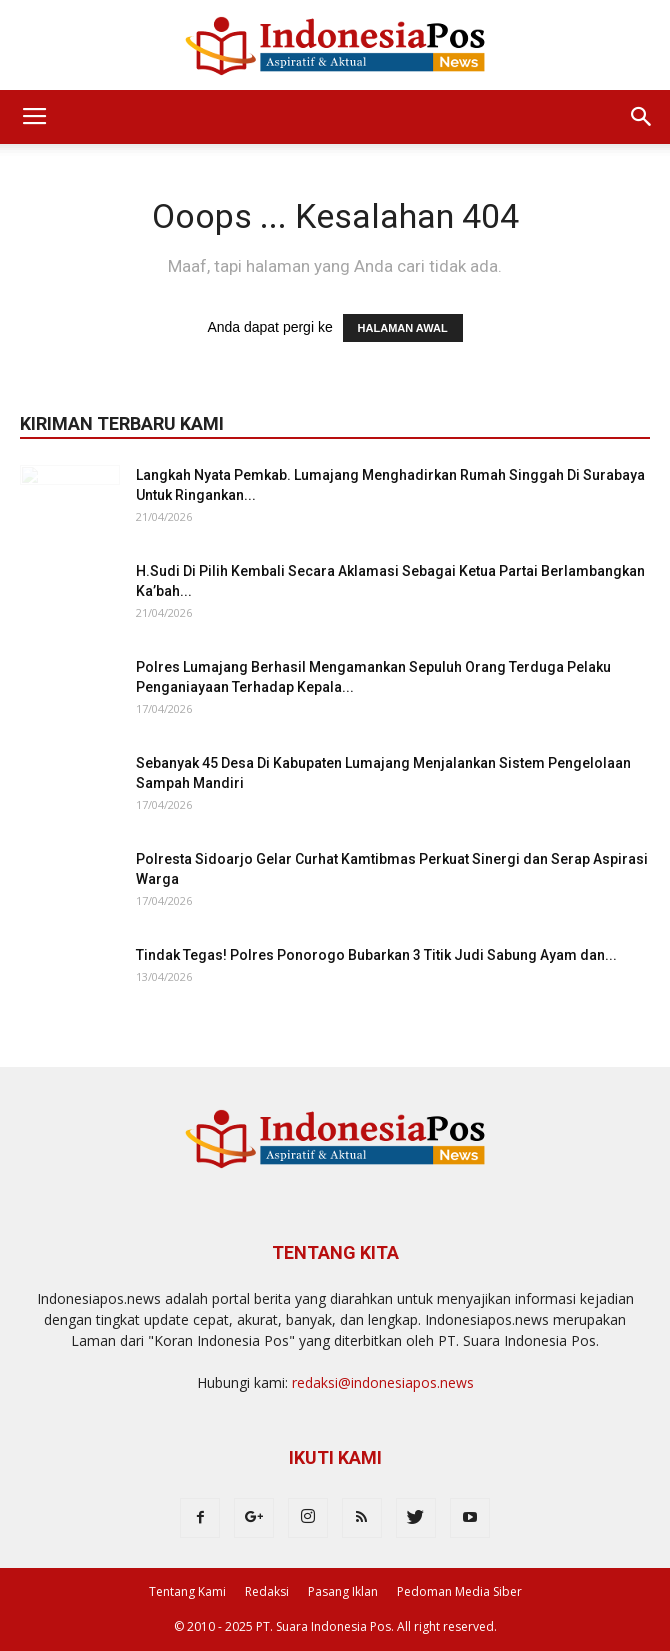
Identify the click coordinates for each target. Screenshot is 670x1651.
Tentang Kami (187, 1591)
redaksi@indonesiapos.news (383, 1382)
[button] (642, 117)
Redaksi (267, 1591)
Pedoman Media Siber (459, 1591)
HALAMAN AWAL (403, 328)
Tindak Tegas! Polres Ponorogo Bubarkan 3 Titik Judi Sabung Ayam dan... (376, 955)
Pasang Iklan (343, 1591)
